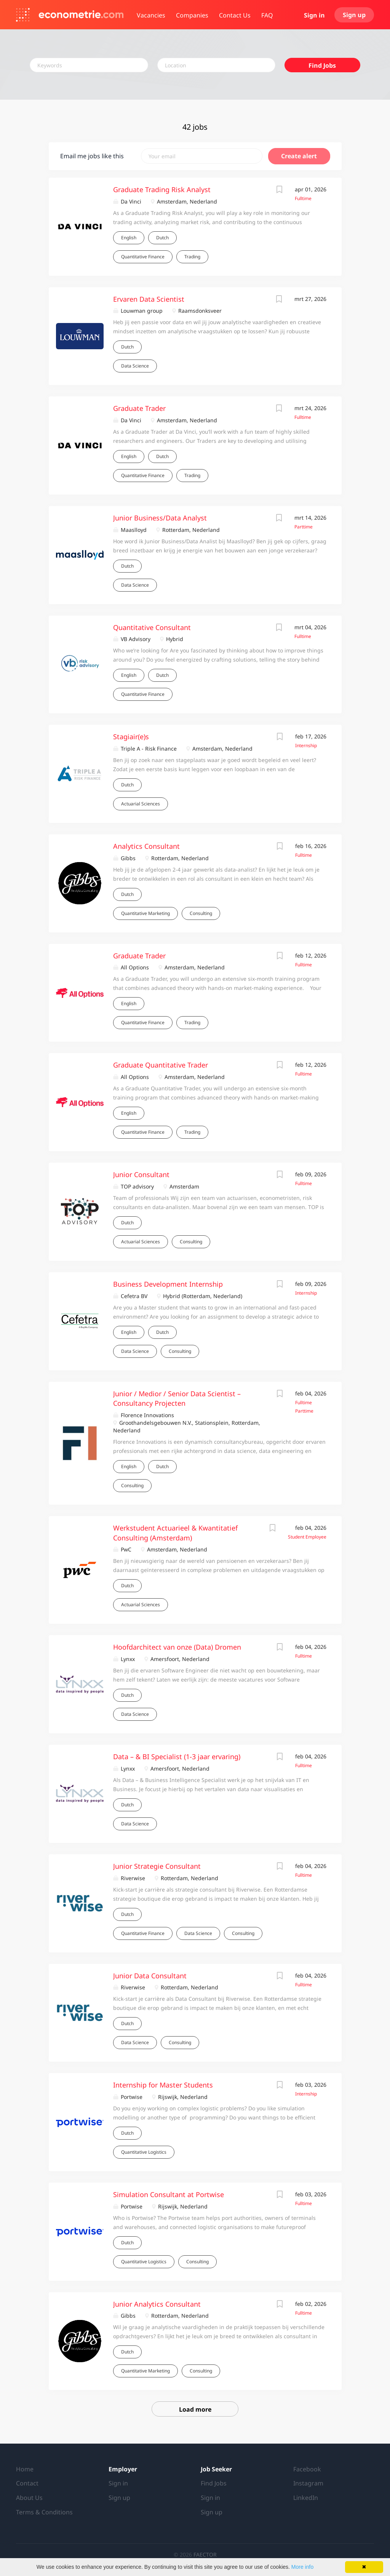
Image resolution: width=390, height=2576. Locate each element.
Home (25, 2469)
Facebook (307, 2469)
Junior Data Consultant (150, 1975)
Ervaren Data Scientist (148, 299)
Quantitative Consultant (152, 627)
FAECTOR (205, 2554)
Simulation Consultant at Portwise (168, 2194)
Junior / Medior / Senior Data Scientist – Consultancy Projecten (177, 1398)
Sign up (354, 15)
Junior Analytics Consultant (157, 2304)
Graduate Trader (139, 408)
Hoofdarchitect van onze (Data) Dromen (177, 1647)
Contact (27, 2483)
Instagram (308, 2483)
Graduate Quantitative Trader (160, 1064)
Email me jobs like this (92, 156)
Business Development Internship (168, 1284)
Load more (195, 2409)
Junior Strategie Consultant (157, 1866)
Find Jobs (322, 65)
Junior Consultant (141, 1174)
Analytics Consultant (146, 846)
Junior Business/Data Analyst (160, 517)
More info (302, 2567)
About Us (29, 2497)
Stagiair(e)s (131, 736)
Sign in (314, 15)
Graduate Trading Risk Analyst (162, 189)
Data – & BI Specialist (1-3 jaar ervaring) (176, 1756)
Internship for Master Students (163, 2084)
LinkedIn (305, 2497)
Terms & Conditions (44, 2512)
